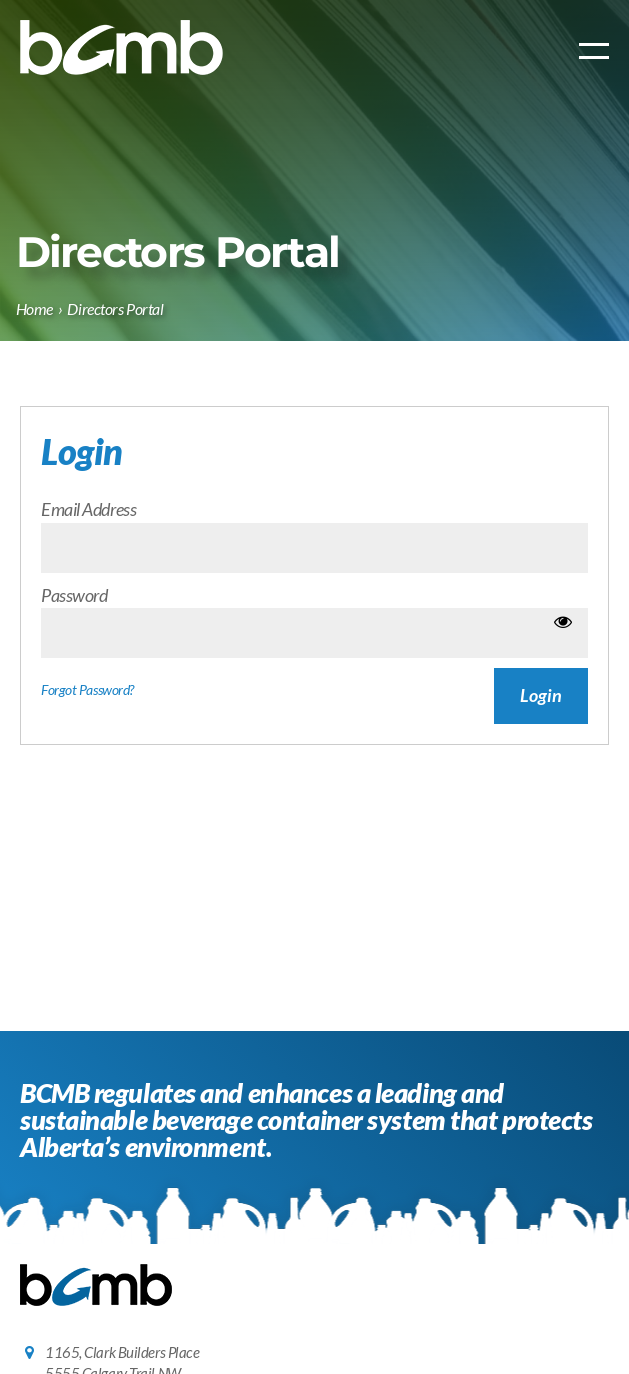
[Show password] (563, 621)
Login (541, 695)
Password (74, 595)
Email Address (88, 509)
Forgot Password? (87, 690)
